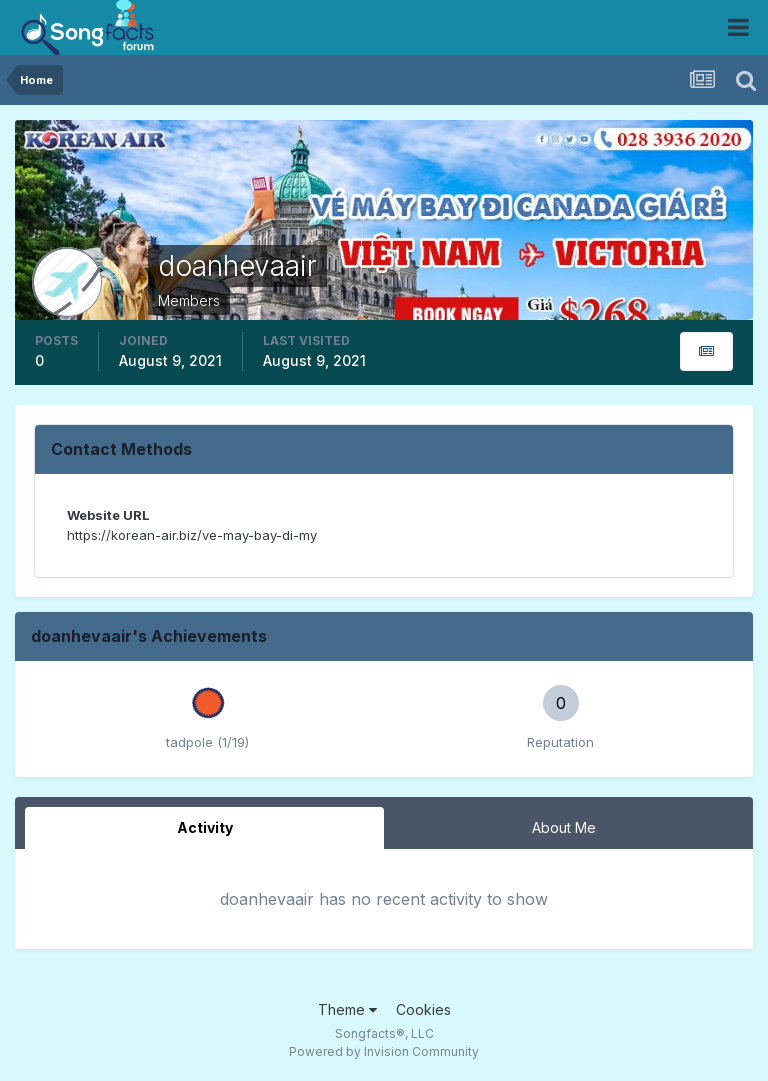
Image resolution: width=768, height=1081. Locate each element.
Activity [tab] (205, 827)
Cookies (423, 1009)
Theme (347, 1009)
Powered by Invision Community (384, 1051)
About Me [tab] (564, 827)
